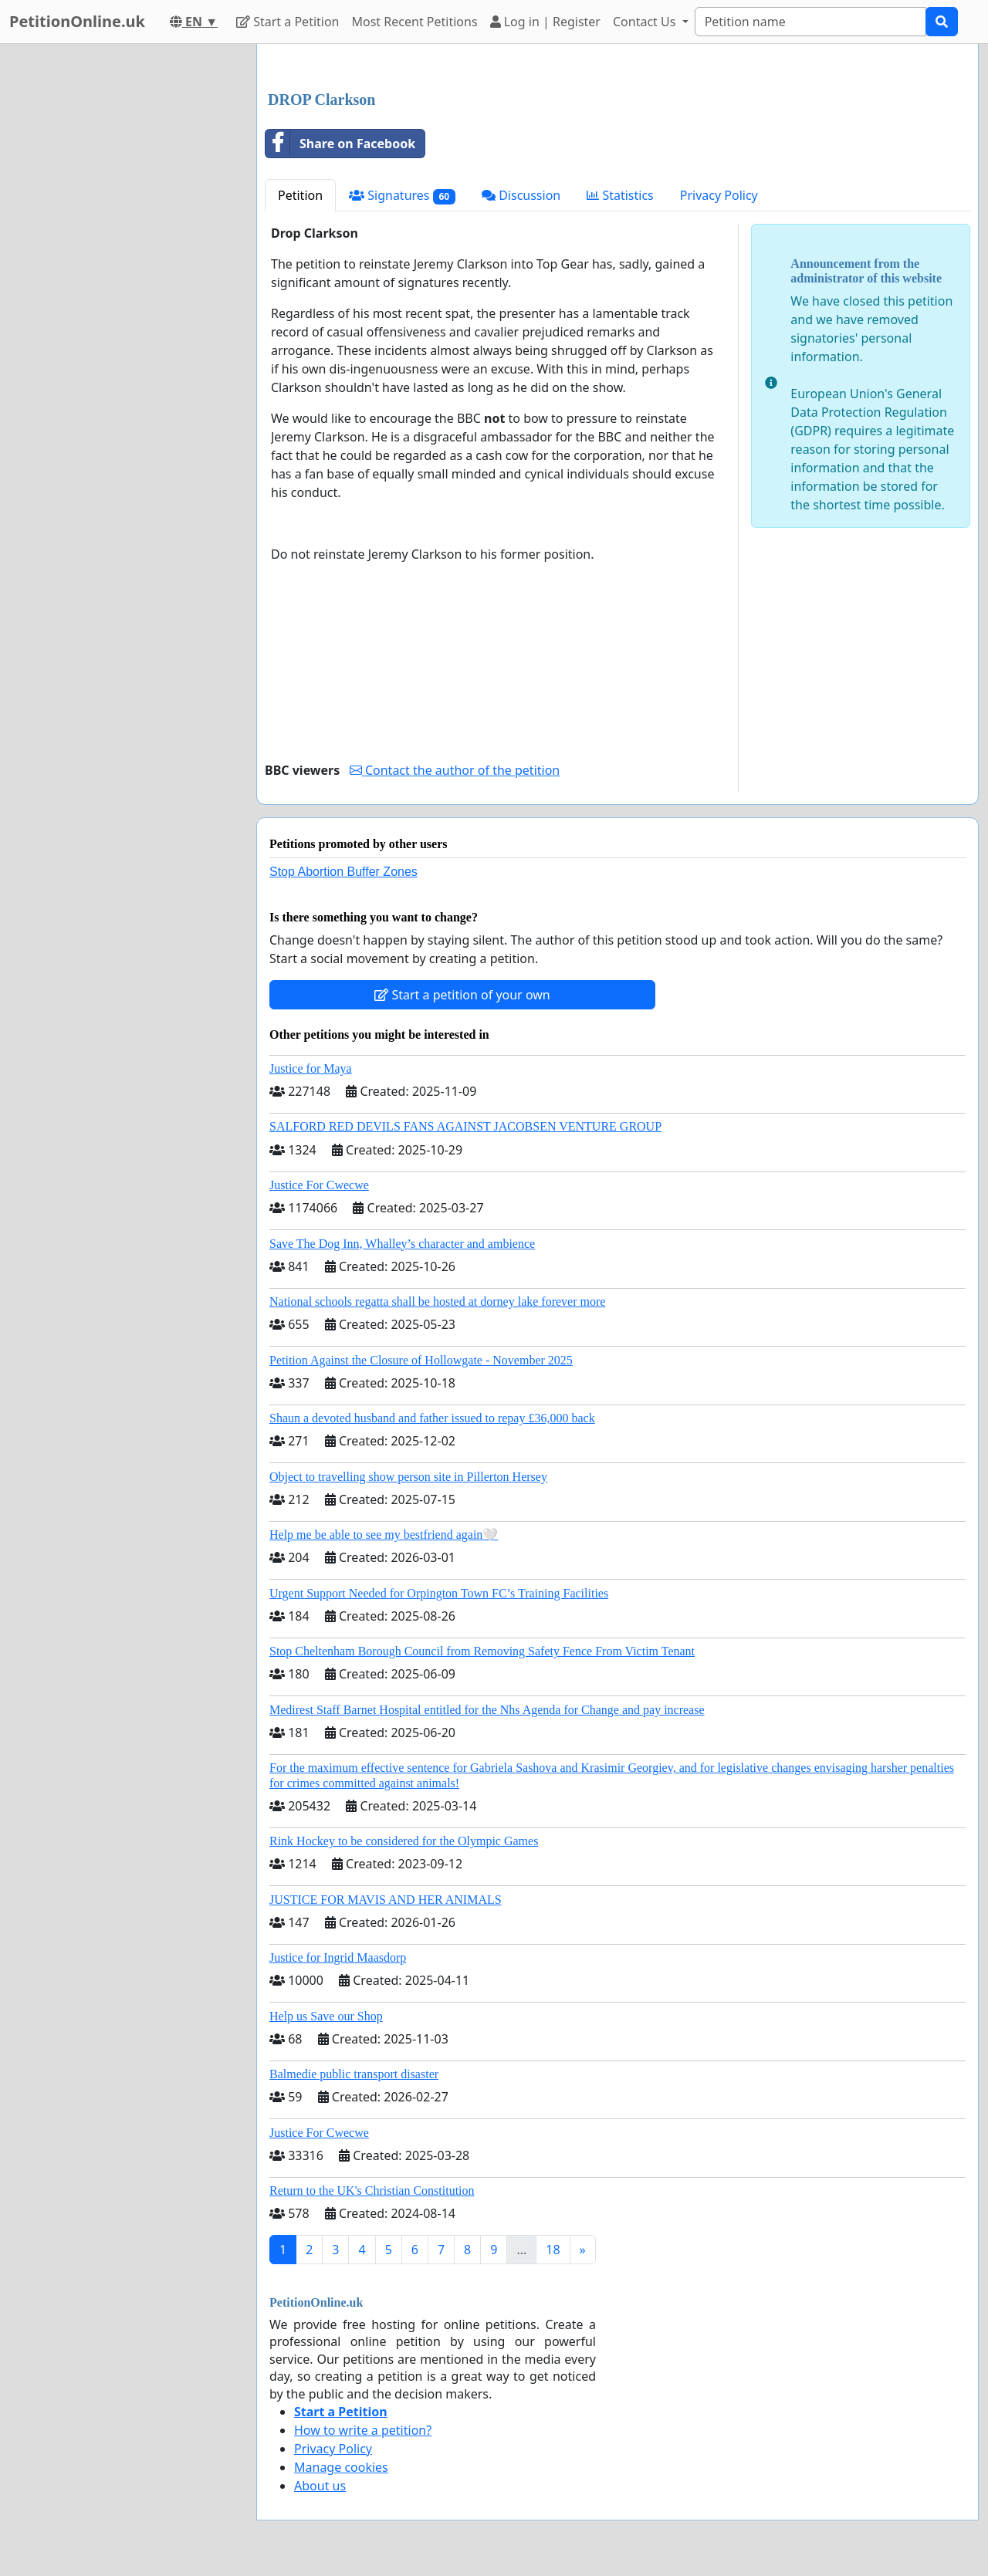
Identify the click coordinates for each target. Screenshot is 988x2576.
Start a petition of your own (462, 994)
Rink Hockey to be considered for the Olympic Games (403, 1840)
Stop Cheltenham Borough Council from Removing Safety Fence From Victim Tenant (482, 1651)
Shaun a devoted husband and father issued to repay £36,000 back (432, 1418)
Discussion (521, 195)
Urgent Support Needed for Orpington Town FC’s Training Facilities (438, 1593)
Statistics (620, 195)
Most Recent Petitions (415, 21)
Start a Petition (287, 21)
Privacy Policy (719, 195)
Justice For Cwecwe (319, 1185)
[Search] (810, 21)
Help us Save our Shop (326, 2016)
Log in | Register (545, 21)
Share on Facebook (340, 143)
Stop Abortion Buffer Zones (343, 871)
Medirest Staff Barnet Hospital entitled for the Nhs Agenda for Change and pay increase (487, 1709)
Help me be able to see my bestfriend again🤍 (383, 1534)
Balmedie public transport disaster (353, 2074)
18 (553, 2249)
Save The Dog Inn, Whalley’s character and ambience (402, 1243)
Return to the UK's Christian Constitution (372, 2190)
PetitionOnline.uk (77, 21)
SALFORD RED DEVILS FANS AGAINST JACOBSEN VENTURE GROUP (465, 1126)
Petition (300, 195)
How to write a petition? (362, 2430)
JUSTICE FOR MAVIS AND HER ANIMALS (385, 1899)
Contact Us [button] (646, 21)
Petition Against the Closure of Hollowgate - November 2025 (421, 1360)
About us (320, 2485)
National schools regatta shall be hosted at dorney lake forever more (437, 1301)
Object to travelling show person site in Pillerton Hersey (408, 1476)
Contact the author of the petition (455, 770)
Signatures (402, 196)
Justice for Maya (310, 1068)
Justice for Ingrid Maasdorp (337, 1957)
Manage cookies (341, 2467)
